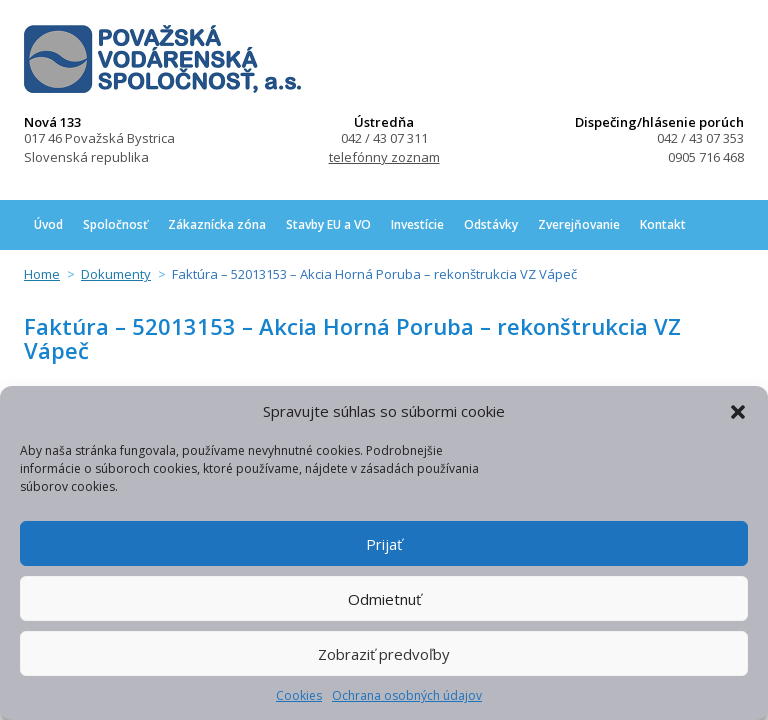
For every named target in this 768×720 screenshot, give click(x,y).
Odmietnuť (384, 599)
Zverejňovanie (579, 224)
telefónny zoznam (384, 157)
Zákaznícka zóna (217, 224)
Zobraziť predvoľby (384, 654)
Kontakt (663, 224)
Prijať (384, 544)
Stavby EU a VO (328, 224)
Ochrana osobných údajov (407, 695)
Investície (417, 224)
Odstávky (491, 224)
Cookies (299, 695)
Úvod (48, 224)
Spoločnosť (115, 224)
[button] (738, 412)
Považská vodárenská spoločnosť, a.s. (162, 59)
